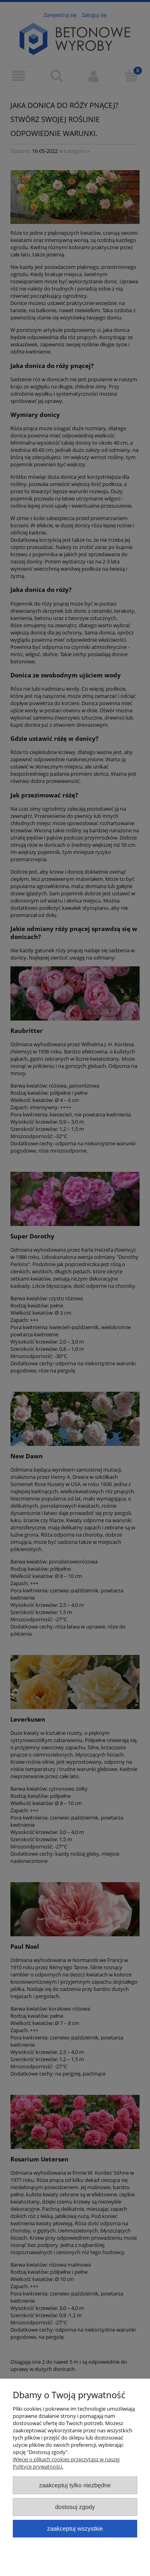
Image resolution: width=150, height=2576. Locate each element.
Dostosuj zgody (75, 2506)
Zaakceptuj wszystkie (75, 2528)
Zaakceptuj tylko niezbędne (75, 2485)
